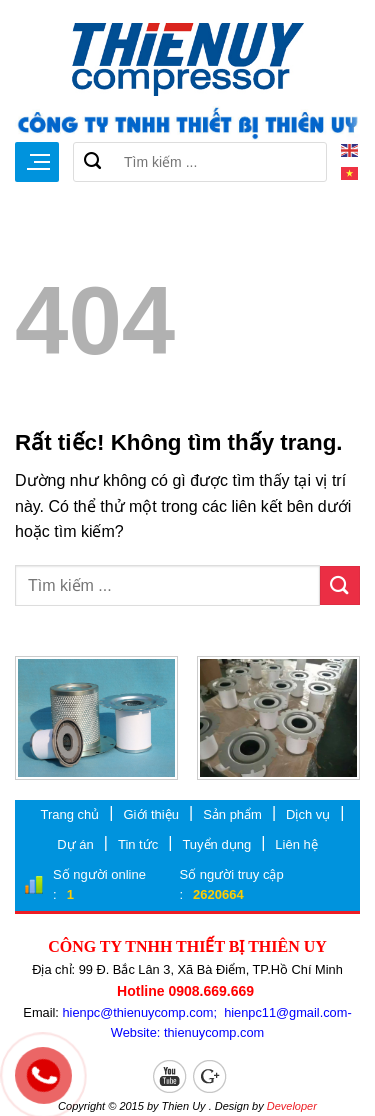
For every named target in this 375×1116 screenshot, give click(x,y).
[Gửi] (93, 162)
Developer (292, 1106)
